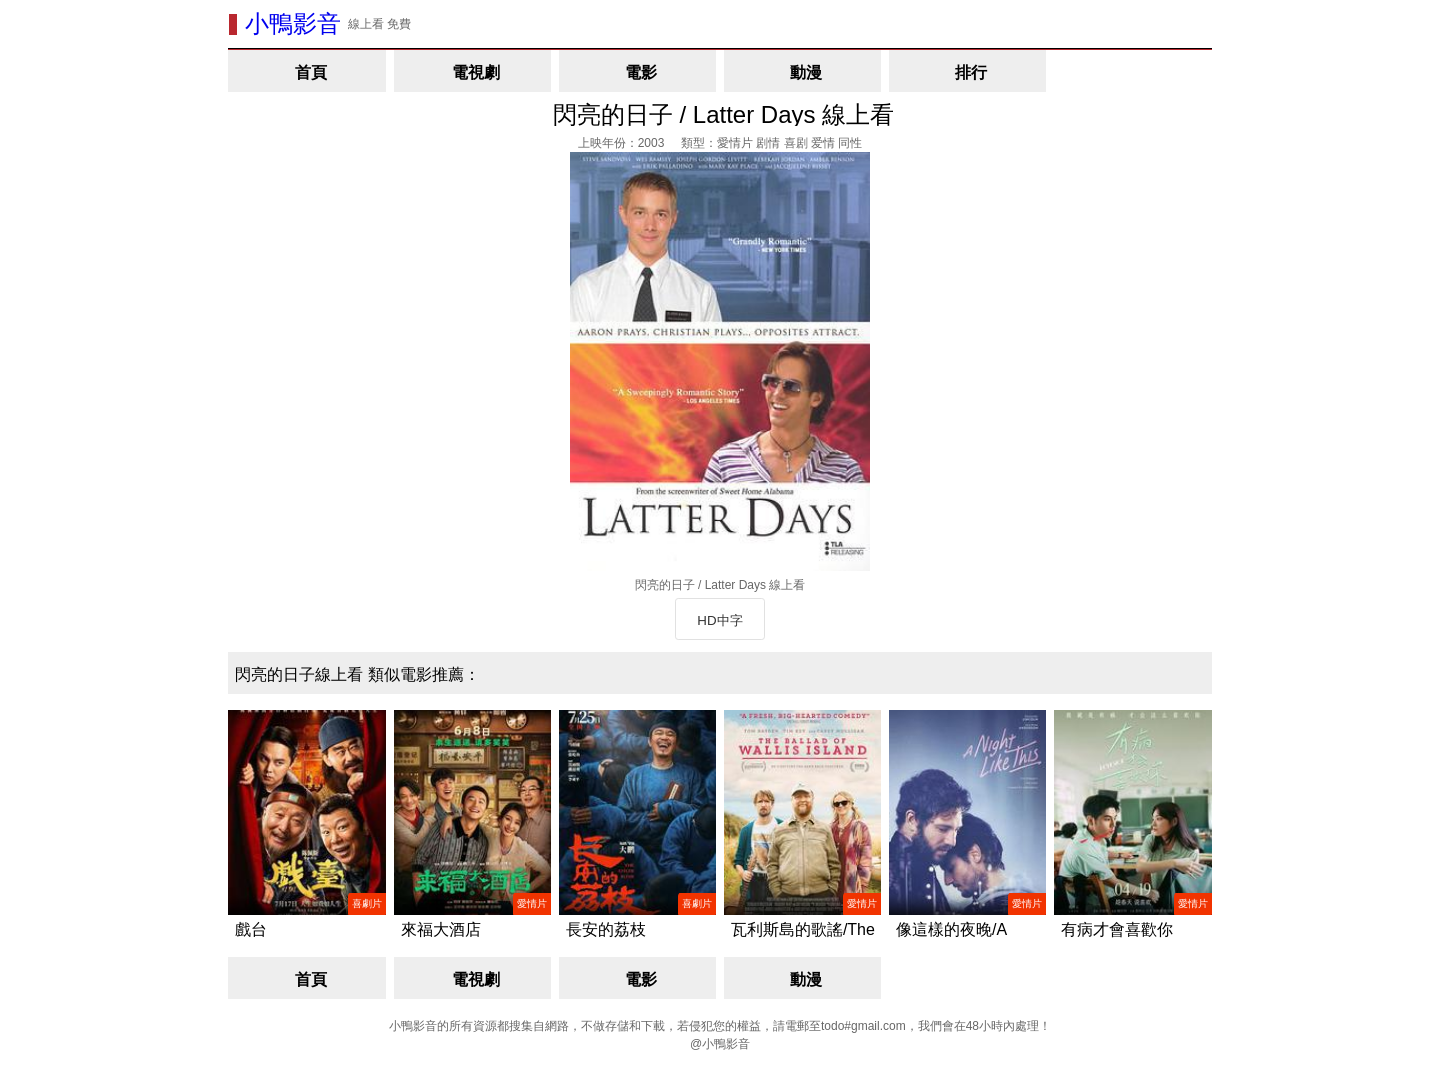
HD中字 (719, 620)
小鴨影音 (293, 23)
